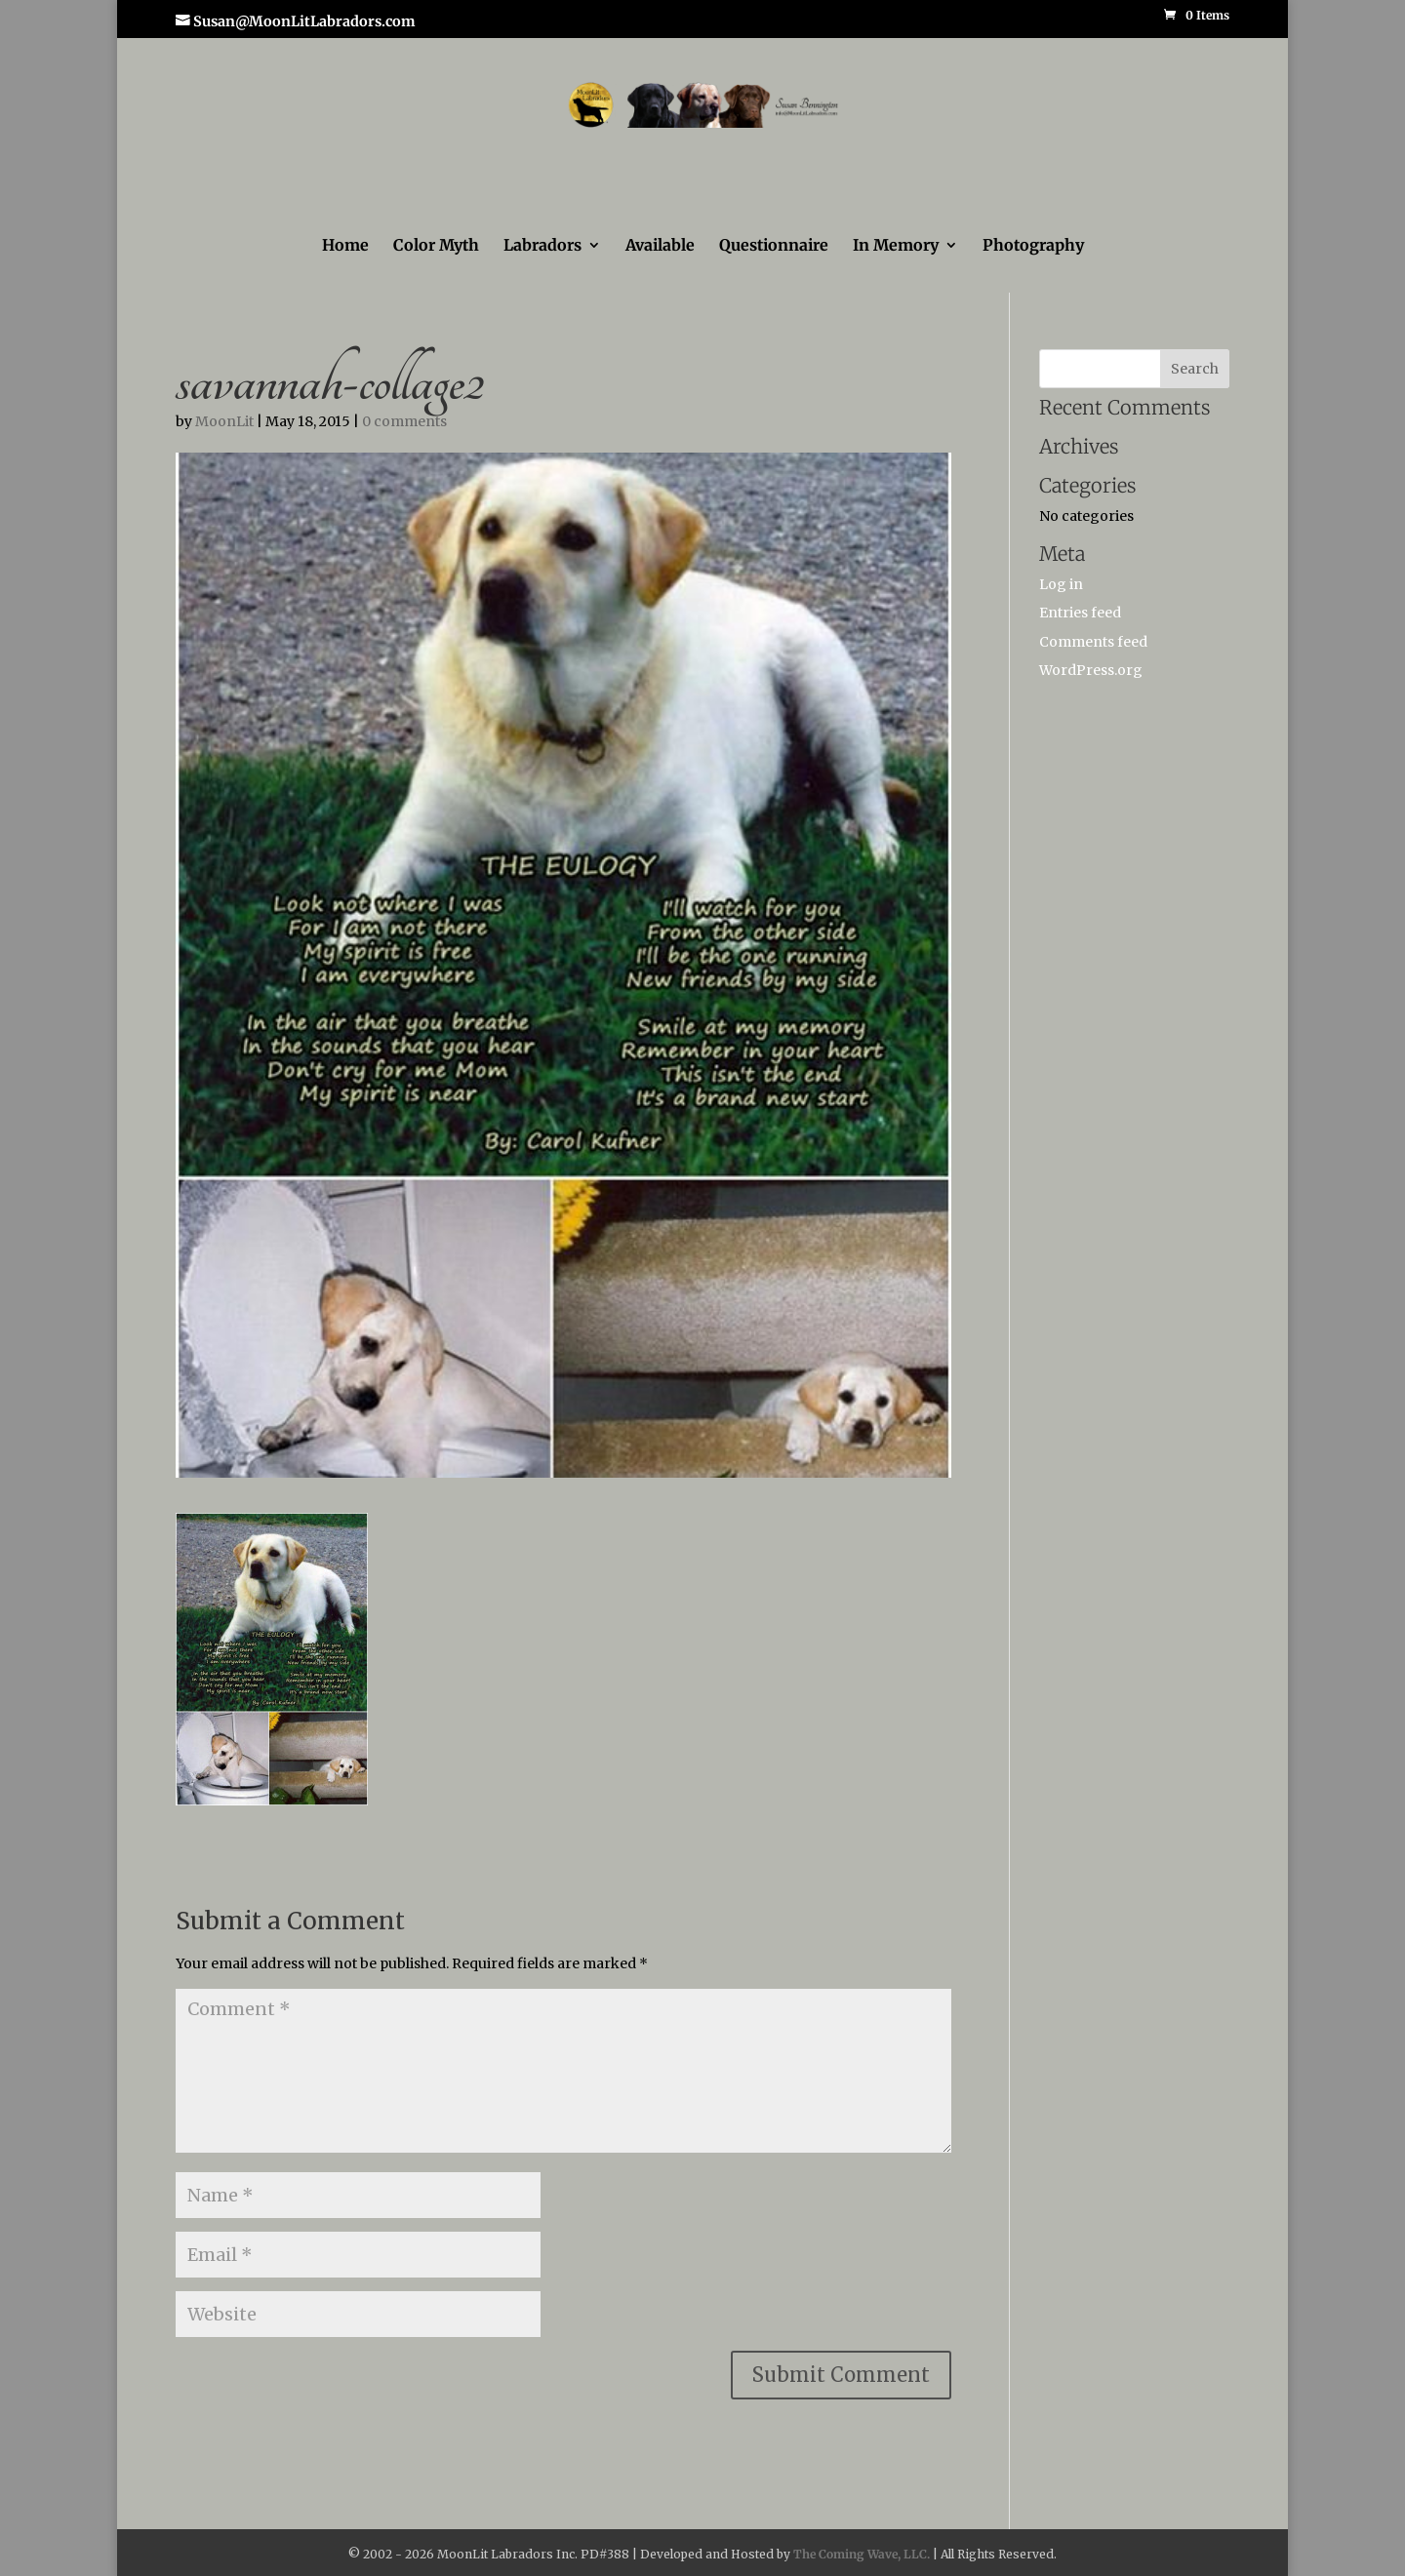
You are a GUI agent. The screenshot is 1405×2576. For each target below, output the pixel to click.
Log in (1061, 584)
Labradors (542, 246)
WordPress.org (1091, 670)
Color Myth (436, 246)
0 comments (404, 421)
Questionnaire (773, 246)
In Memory (896, 246)
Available (660, 246)
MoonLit (224, 421)
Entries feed (1080, 612)
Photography (1033, 246)
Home (345, 246)
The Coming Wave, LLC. (861, 2554)
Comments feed (1093, 642)
